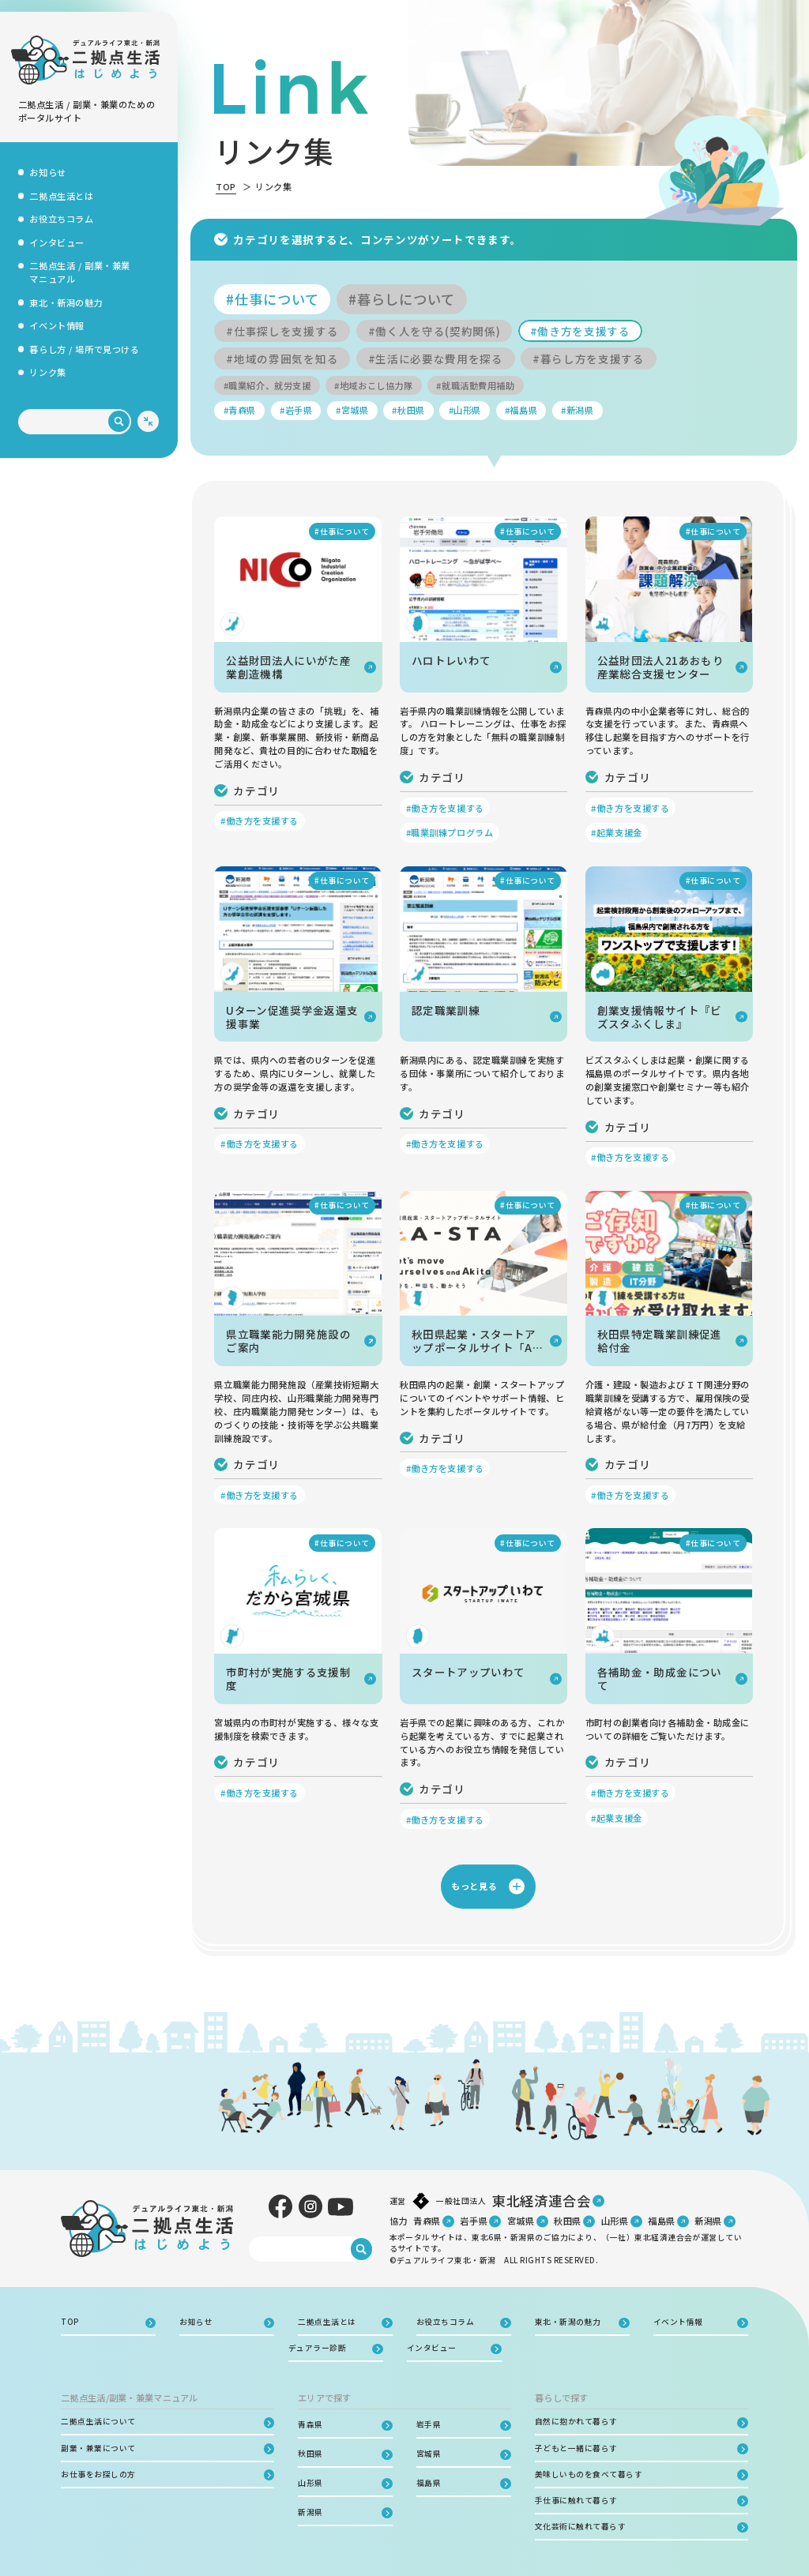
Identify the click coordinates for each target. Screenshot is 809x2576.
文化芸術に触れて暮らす (580, 2526)
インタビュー (56, 242)
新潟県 (708, 2220)
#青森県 (240, 410)
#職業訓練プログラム (450, 832)
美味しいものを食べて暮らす (588, 2474)
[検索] (119, 422)
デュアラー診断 (317, 2347)
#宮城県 (352, 410)
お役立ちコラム (61, 218)
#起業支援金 (616, 832)
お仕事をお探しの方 (98, 2474)
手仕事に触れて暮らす (576, 2500)
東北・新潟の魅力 (66, 302)
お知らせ (47, 172)
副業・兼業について (98, 2448)
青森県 (427, 2220)
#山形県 (465, 410)
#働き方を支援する (580, 331)
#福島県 (521, 410)
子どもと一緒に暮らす (576, 2448)
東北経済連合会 (541, 2200)
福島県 (661, 2220)
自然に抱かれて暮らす (576, 2421)
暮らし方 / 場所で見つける (84, 349)
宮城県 (521, 2220)
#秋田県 (408, 410)
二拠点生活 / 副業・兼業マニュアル (79, 272)
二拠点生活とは (61, 196)
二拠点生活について (98, 2421)
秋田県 (567, 2220)
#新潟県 (577, 410)
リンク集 (47, 372)
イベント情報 (56, 325)
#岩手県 (296, 410)
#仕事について (272, 299)
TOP (226, 186)
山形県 (615, 2220)
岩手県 (473, 2220)
